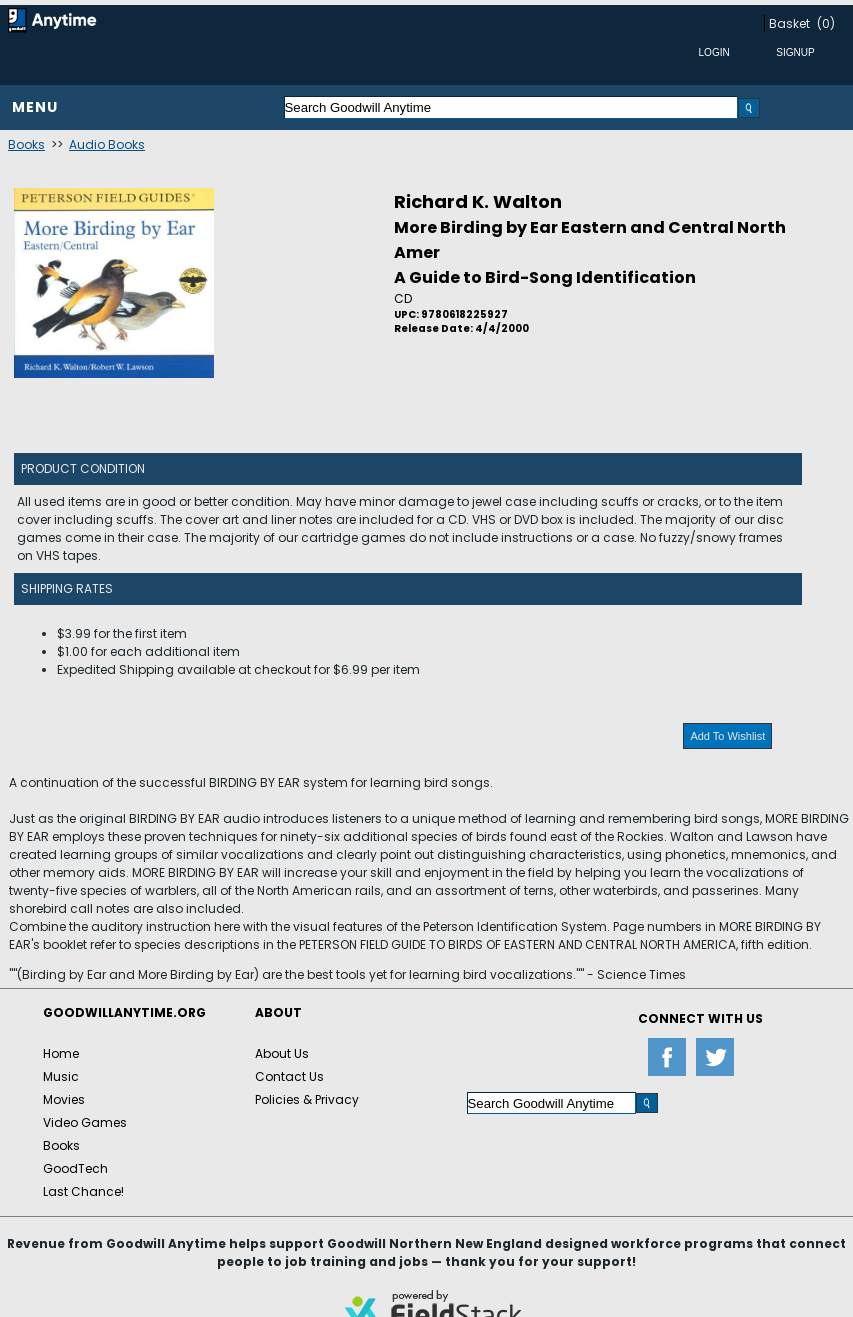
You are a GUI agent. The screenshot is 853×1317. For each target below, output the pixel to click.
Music (61, 1076)
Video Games (85, 1122)
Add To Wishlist (727, 736)
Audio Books (107, 144)
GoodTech (75, 1168)
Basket (789, 23)
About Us (282, 1053)
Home (61, 1053)
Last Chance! (83, 1191)
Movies (64, 1099)
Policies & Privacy (307, 1099)
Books (26, 144)
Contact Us (289, 1076)
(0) (826, 23)
